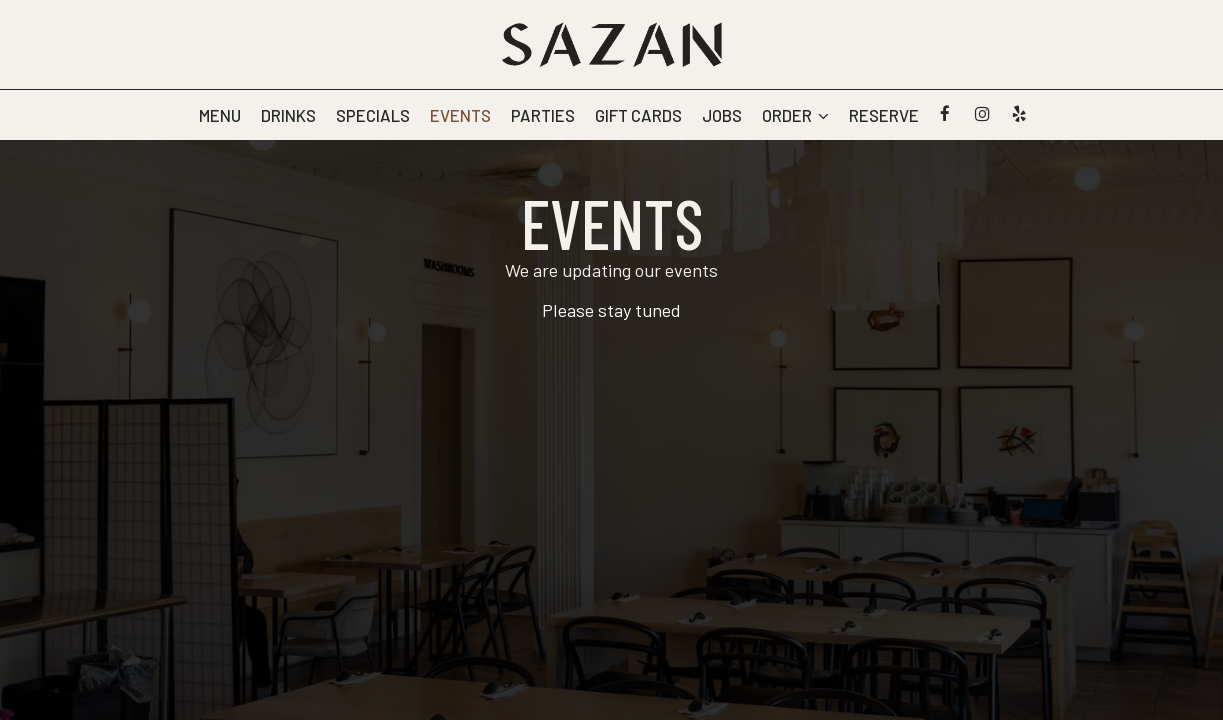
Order (795, 115)
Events (460, 115)
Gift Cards (638, 115)
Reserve (884, 115)
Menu (220, 115)
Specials (373, 115)
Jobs (722, 115)
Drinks (288, 115)
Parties (543, 115)
